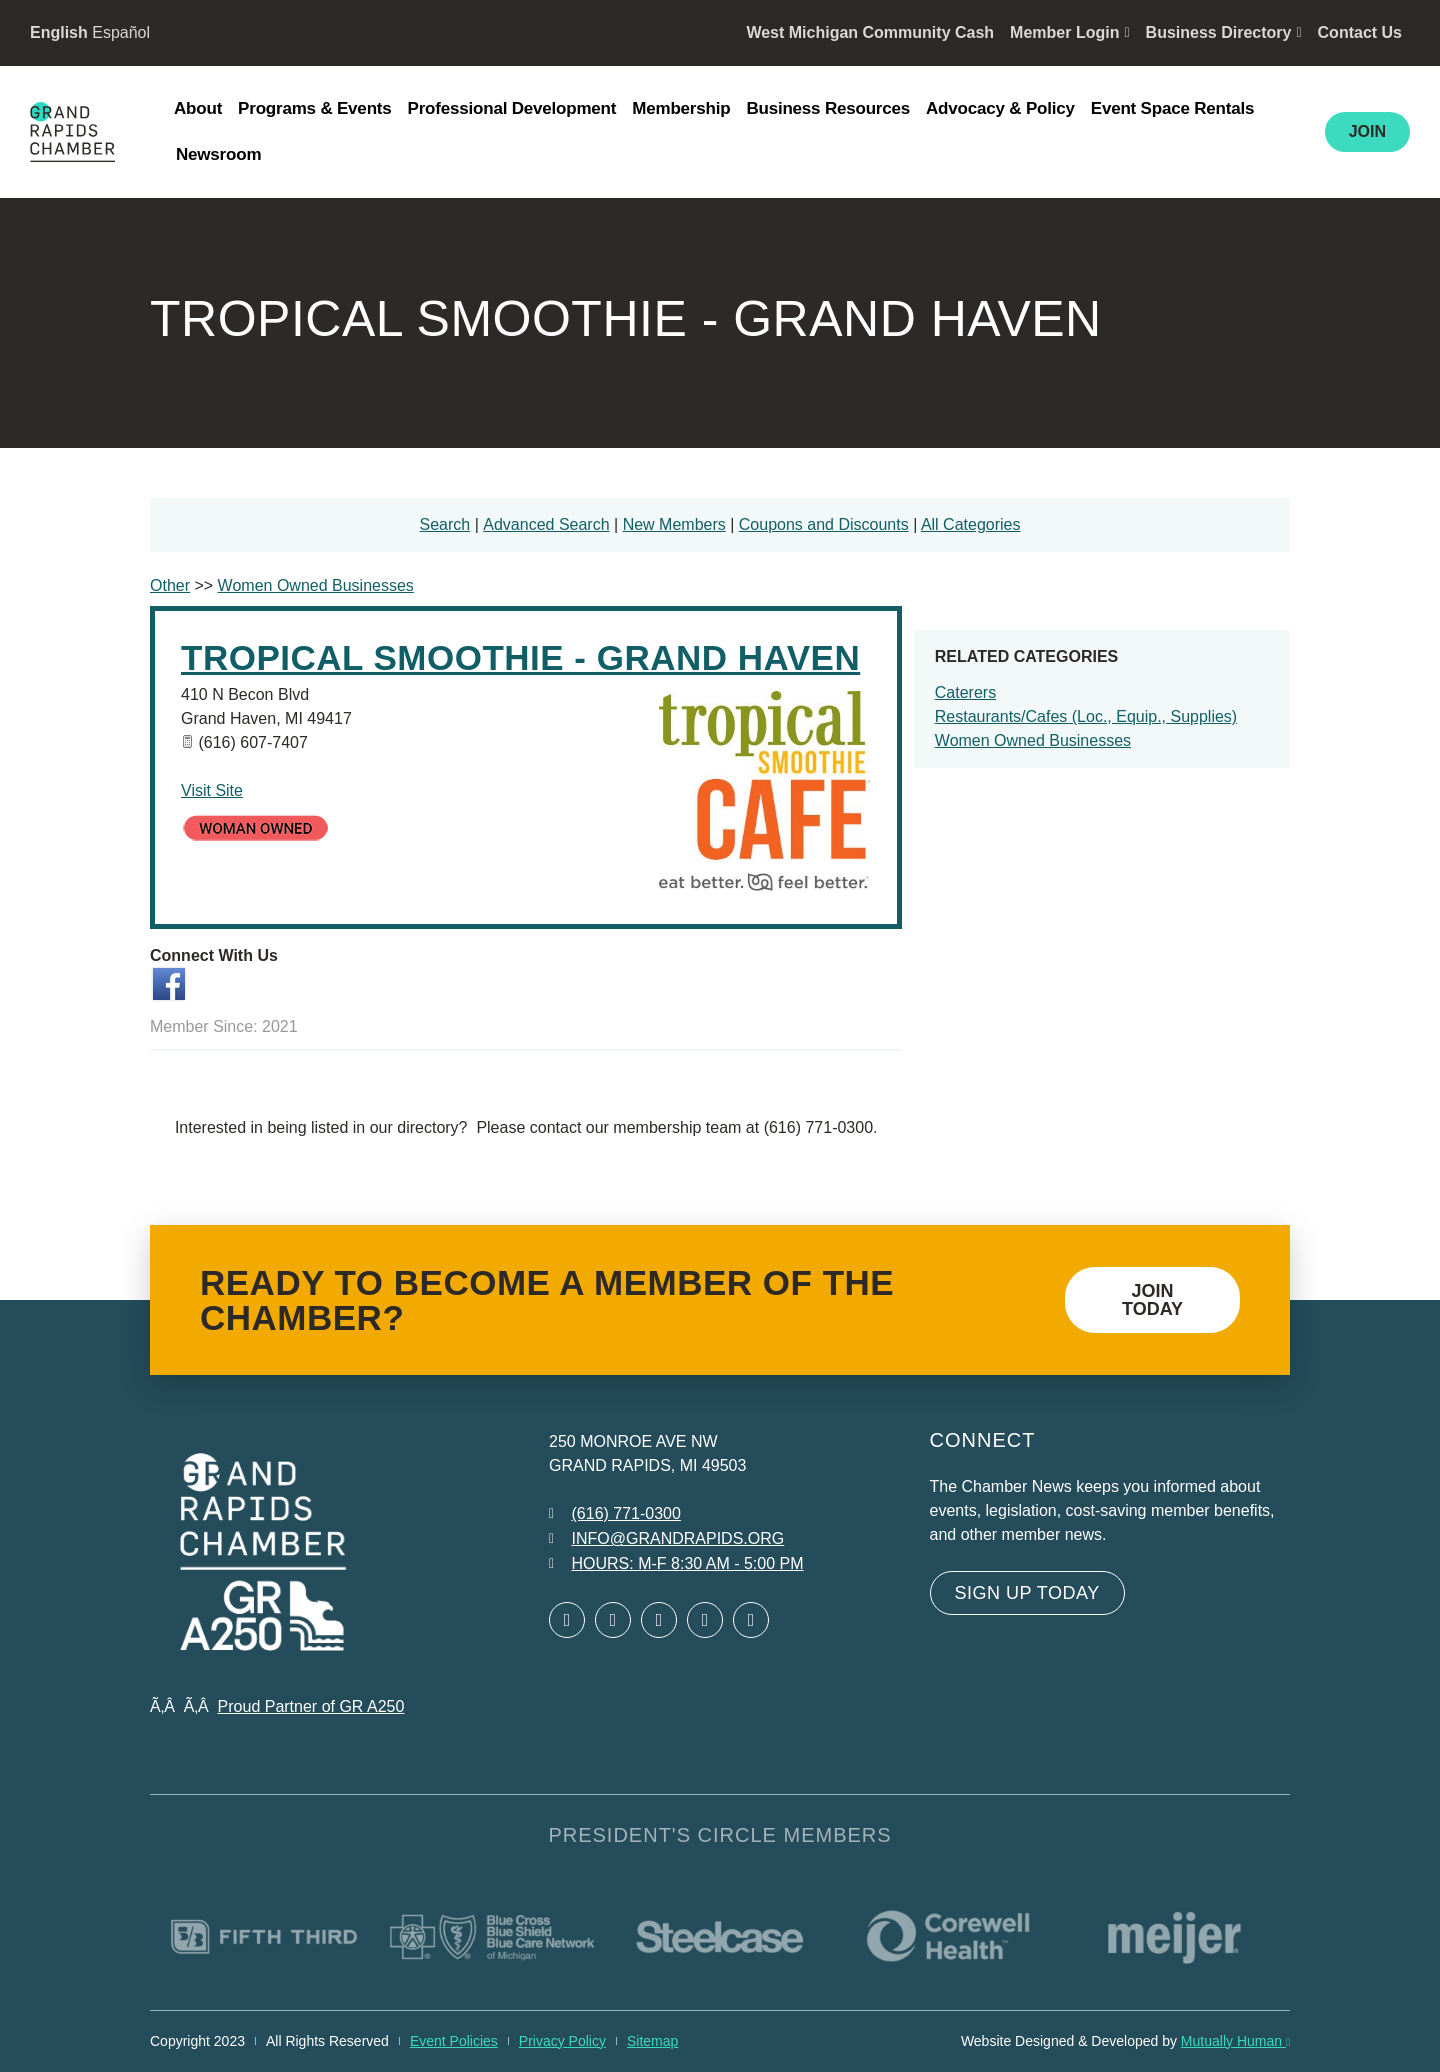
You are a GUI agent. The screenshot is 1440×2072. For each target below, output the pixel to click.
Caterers (965, 692)
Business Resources (828, 108)
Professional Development (512, 108)
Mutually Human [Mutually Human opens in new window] (1235, 2041)
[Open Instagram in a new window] (705, 1620)
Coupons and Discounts (824, 524)
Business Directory (1224, 32)
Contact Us (1360, 32)
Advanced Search (546, 524)
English (59, 32)
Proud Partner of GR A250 (311, 1706)
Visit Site (212, 790)
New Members (674, 524)
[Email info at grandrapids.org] (666, 1539)
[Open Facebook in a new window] (567, 1620)
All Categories (971, 524)
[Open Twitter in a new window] (613, 1620)
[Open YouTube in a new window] (751, 1620)
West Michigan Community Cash (870, 32)
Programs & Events (314, 108)
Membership (681, 108)
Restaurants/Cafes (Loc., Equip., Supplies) (1086, 716)
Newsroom (218, 154)
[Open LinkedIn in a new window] (659, 1620)
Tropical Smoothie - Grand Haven (520, 657)
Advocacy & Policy (1000, 108)
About (198, 108)
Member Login (1069, 32)
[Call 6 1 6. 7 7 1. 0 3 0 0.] (615, 1514)
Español (121, 32)
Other (170, 585)
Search (445, 524)
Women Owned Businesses (1033, 740)
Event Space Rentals (1172, 108)
